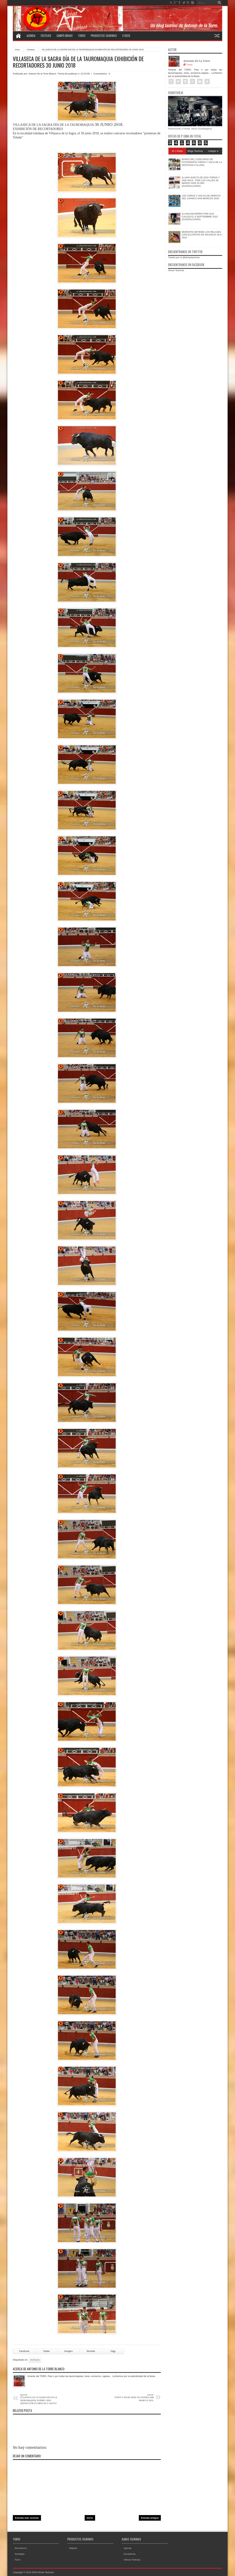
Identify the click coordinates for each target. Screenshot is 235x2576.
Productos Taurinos (104, 36)
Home (18, 35)
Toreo (81, 36)
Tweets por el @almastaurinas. (184, 257)
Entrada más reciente (27, 2518)
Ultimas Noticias (131, 2559)
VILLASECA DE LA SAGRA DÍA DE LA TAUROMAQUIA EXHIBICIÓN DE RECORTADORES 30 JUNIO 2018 (78, 62)
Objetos (73, 2548)
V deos (126, 36)
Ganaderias (129, 2554)
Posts (188, 64)
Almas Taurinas (176, 270)
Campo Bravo (64, 36)
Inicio (17, 49)
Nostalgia (19, 2554)
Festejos (46, 36)
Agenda (31, 36)
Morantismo (21, 2548)
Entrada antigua (150, 2518)
